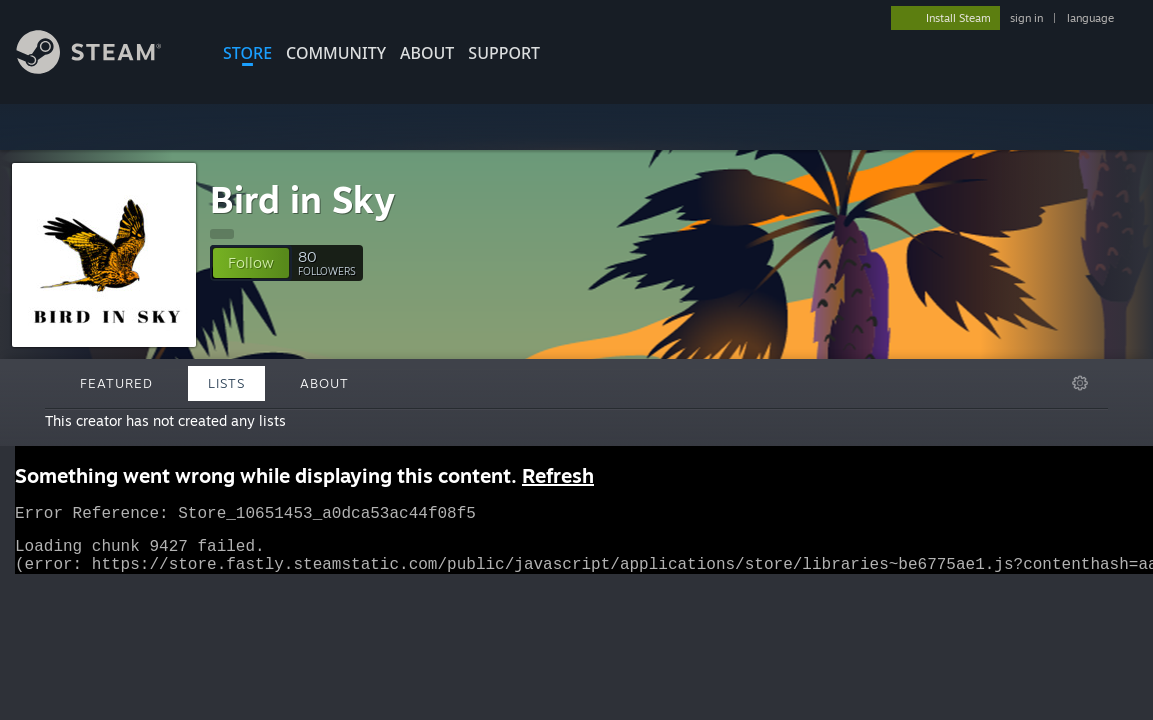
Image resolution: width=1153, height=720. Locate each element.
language (1090, 18)
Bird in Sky (302, 199)
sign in (1026, 18)
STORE (247, 53)
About (427, 53)
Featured (116, 383)
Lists (226, 383)
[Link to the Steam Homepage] (104, 68)
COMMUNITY (336, 53)
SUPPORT (504, 53)
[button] (251, 263)
